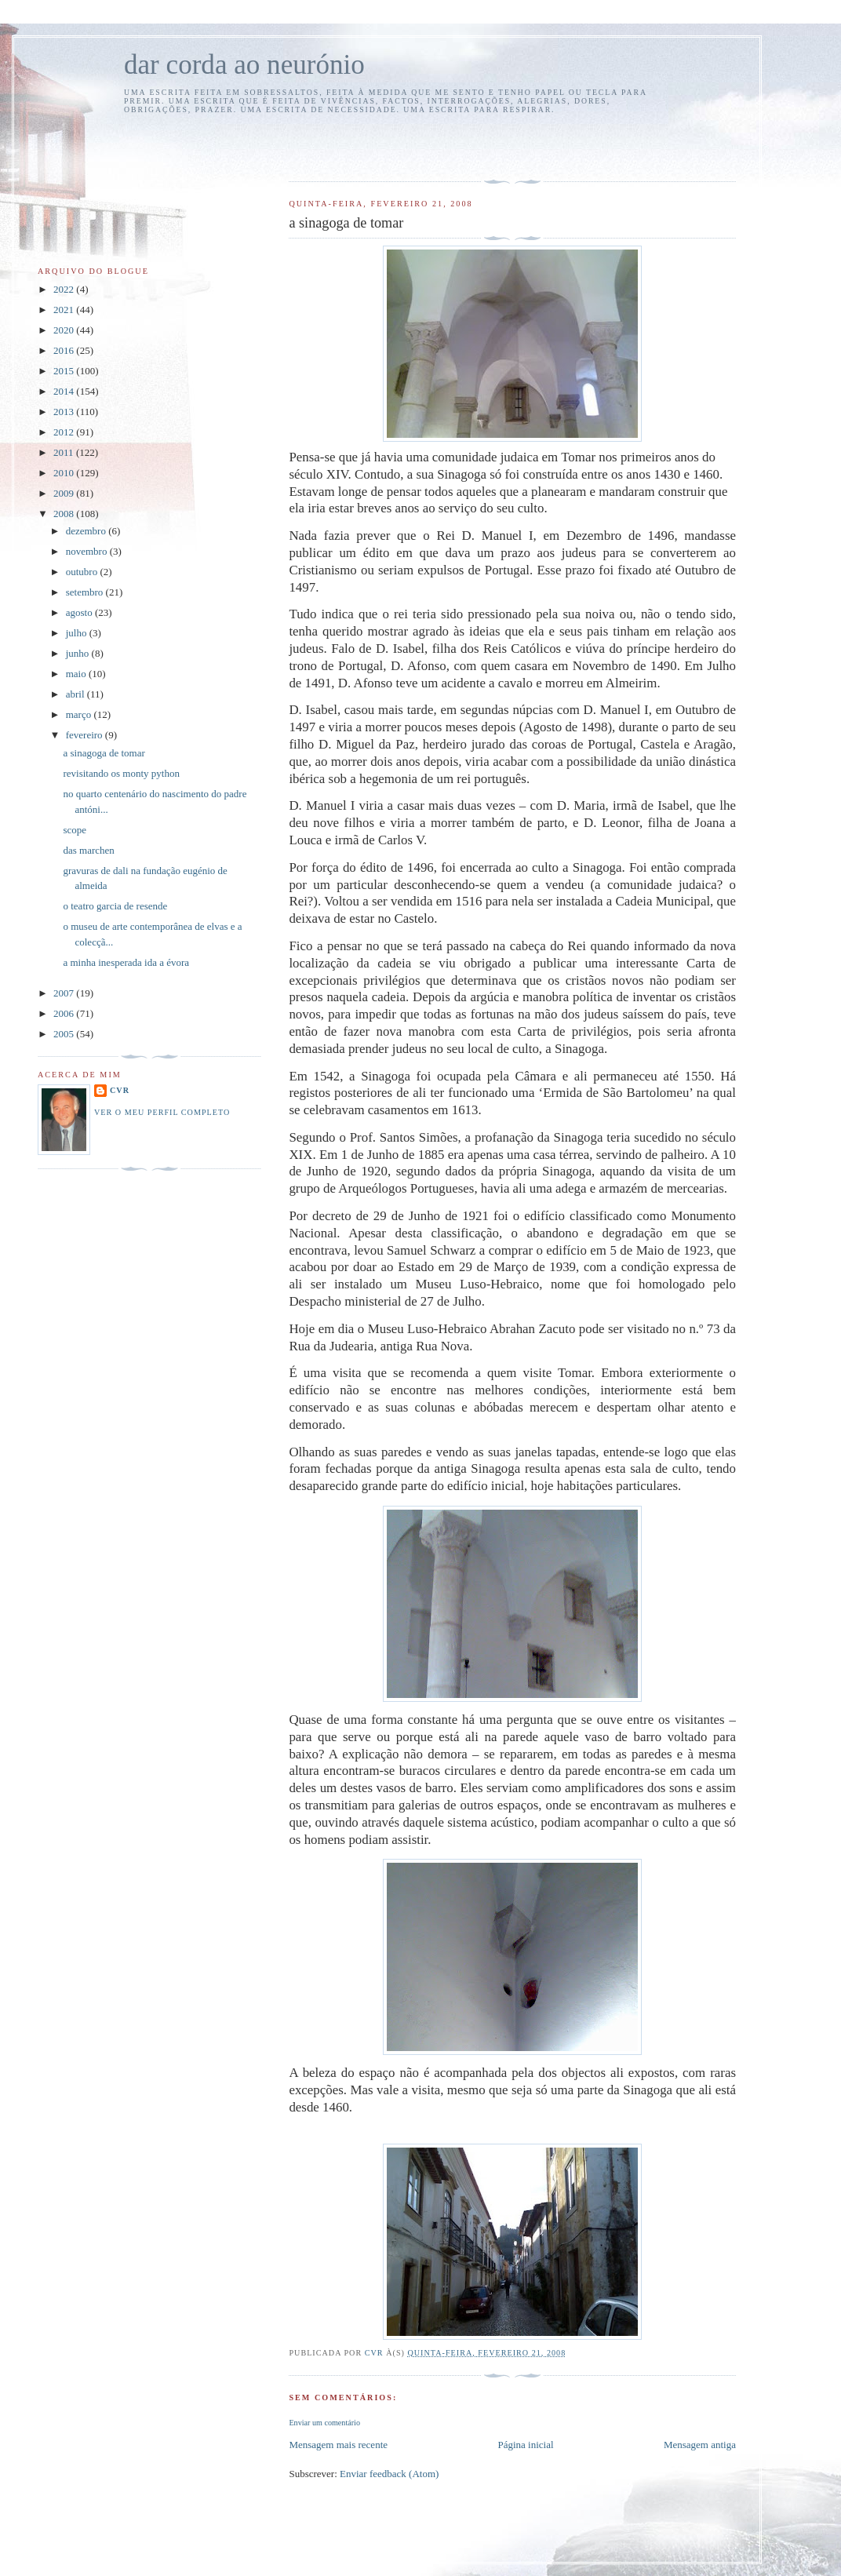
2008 (64, 513)
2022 (64, 289)
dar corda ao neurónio (244, 64)
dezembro (87, 531)
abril (76, 694)
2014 (64, 391)
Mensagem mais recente (338, 2444)
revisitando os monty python (121, 773)
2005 (64, 1034)
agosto (80, 612)
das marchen (88, 850)
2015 (64, 371)
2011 (64, 452)
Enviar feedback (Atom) (389, 2473)
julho (77, 633)
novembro (88, 551)
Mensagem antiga (700, 2444)
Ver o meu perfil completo (162, 1112)
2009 (64, 493)
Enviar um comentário (324, 2422)
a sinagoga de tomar (103, 753)
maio (77, 674)
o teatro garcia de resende (115, 906)
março (80, 714)
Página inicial (525, 2444)
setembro (86, 592)
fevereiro (85, 735)
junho (79, 653)
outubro (83, 572)
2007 (64, 993)
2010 (64, 473)
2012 (64, 432)
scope (74, 830)
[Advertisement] (380, 145)
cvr (119, 1090)
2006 (64, 1013)
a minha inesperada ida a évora (126, 962)
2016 (64, 350)
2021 (64, 309)
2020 (64, 330)
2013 (64, 411)
